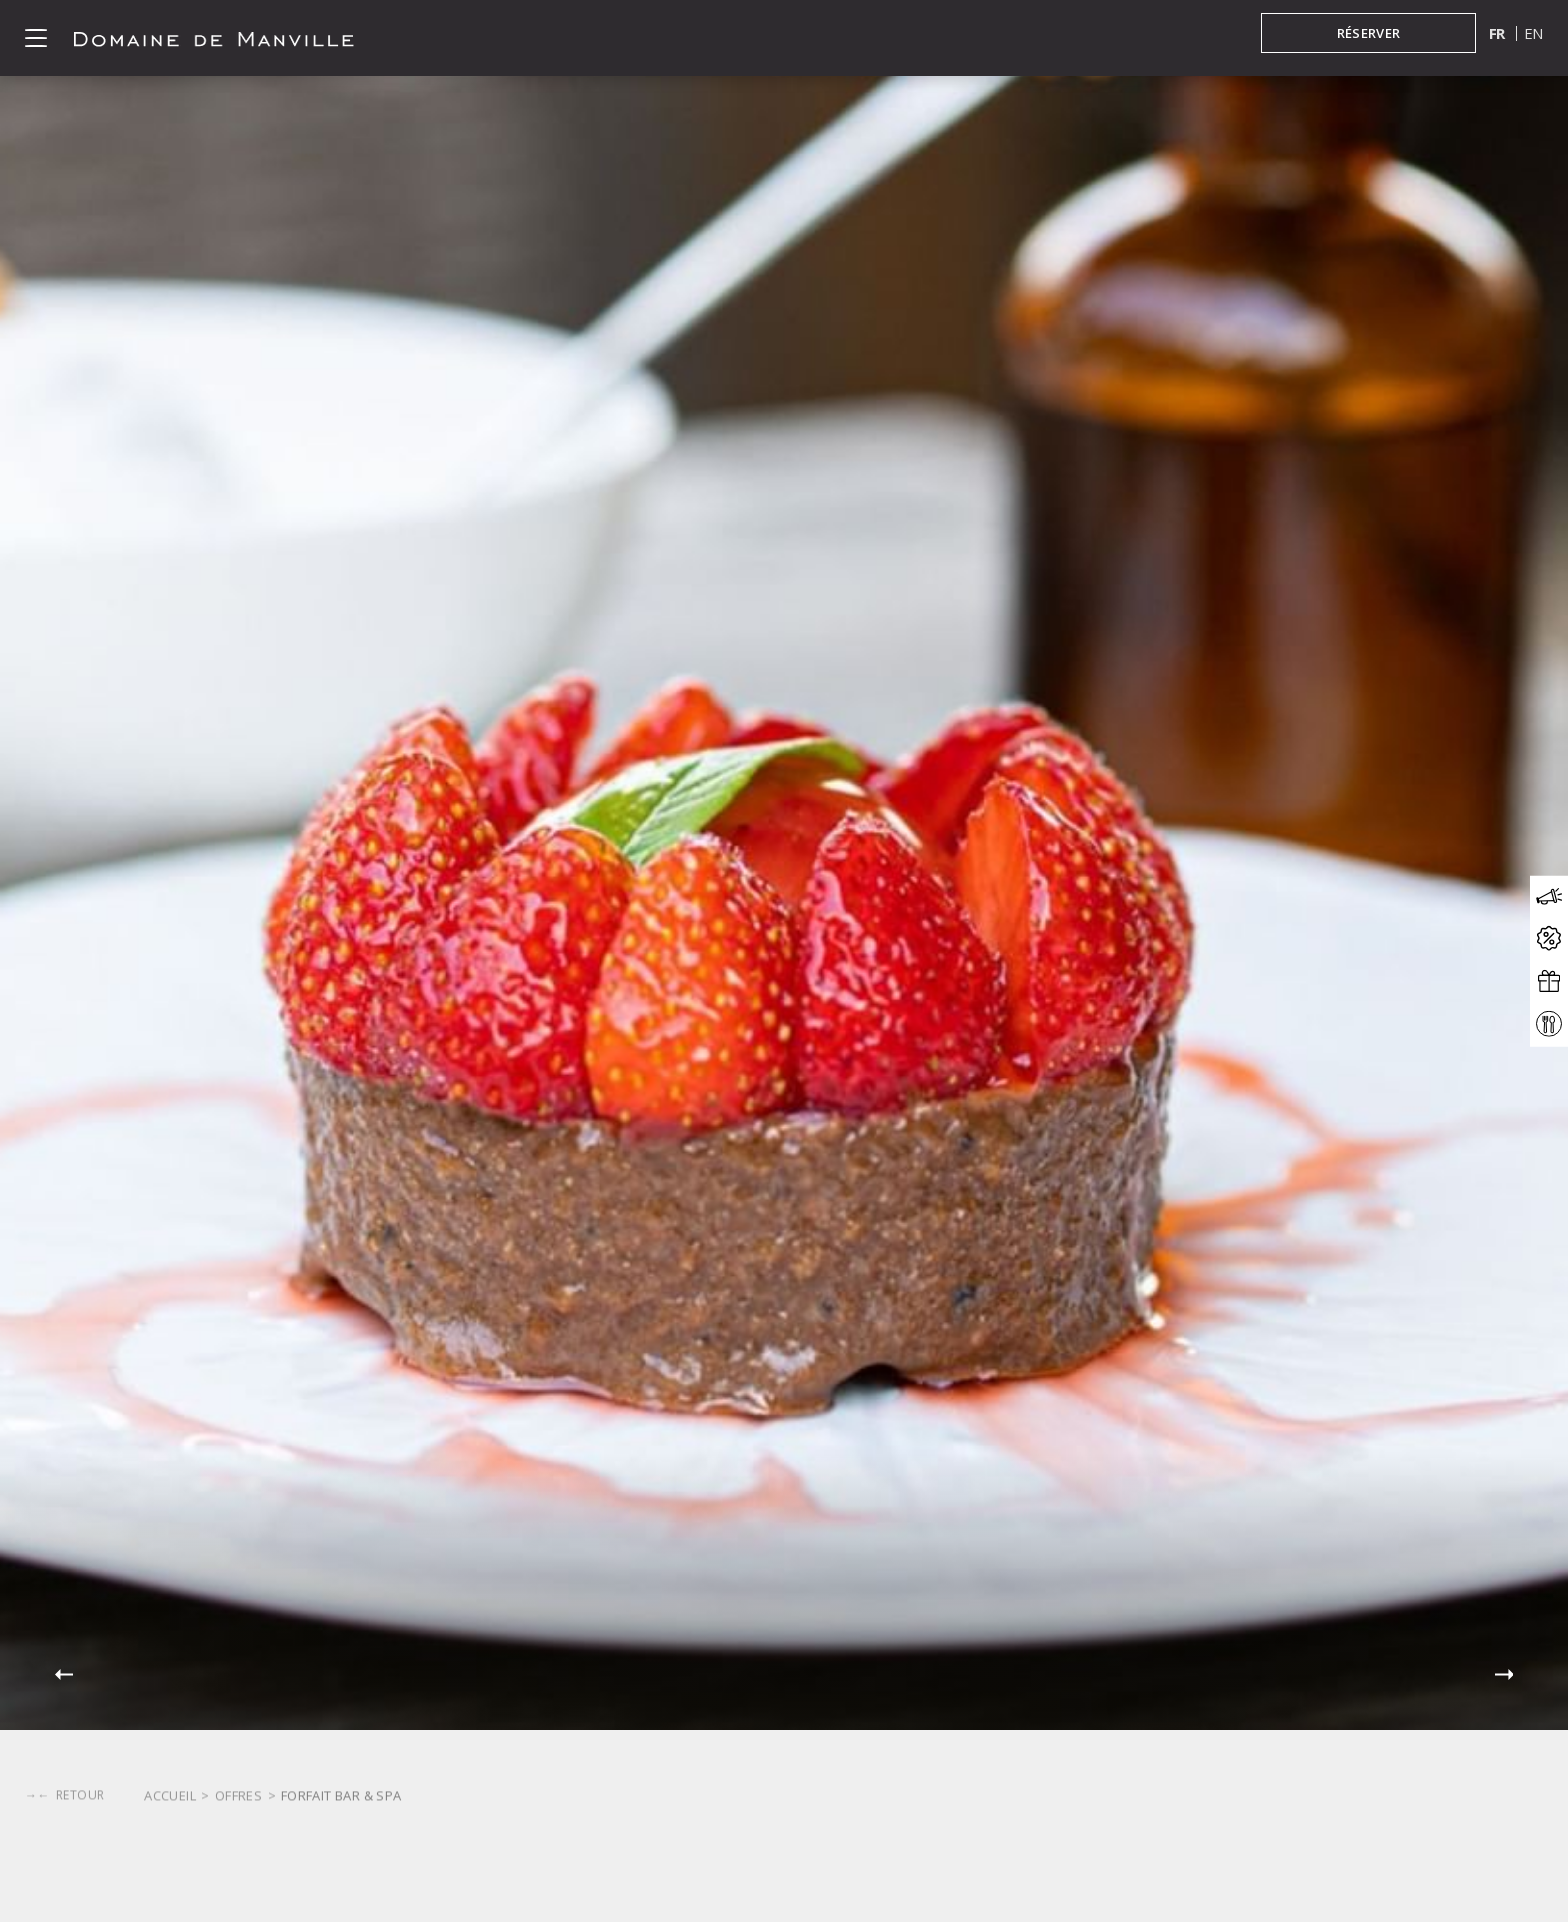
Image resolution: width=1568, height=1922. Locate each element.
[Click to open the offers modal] (1549, 939)
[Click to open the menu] (36, 38)
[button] (64, 1675)
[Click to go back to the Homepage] (214, 38)
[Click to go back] (64, 1826)
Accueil (170, 1895)
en (1533, 33)
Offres (238, 1895)
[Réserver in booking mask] (1368, 33)
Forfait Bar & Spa (341, 1895)
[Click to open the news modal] (1549, 897)
